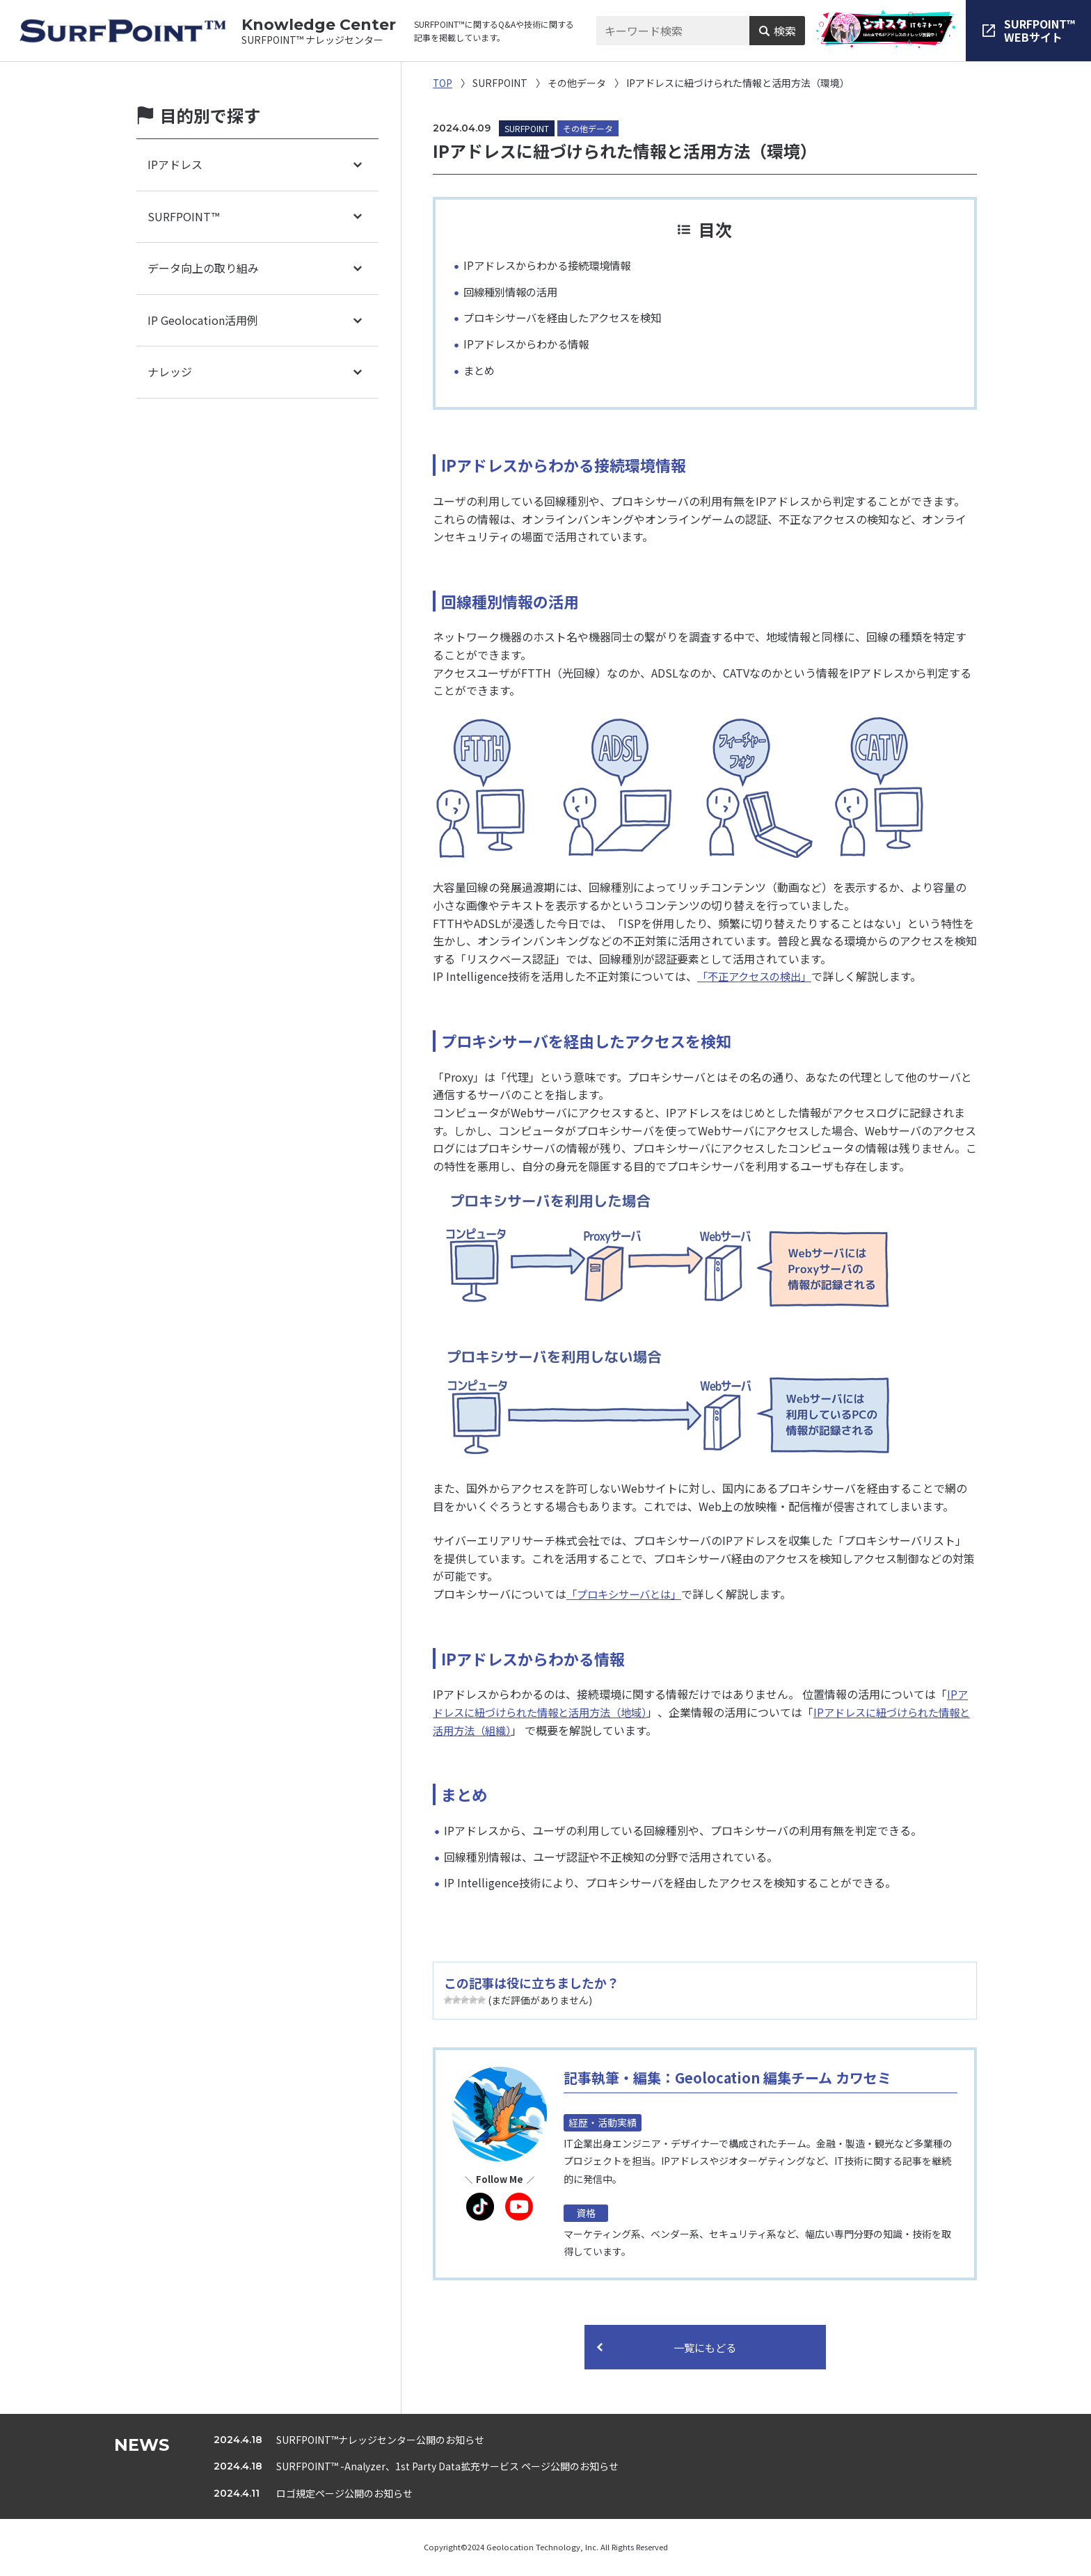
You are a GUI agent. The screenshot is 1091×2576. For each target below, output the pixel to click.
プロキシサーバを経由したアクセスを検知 (568, 317)
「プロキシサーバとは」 (627, 1593)
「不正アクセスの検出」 (758, 976)
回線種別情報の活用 (513, 291)
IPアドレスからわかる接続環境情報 (552, 265)
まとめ (480, 370)
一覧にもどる (704, 2347)
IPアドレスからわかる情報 (529, 343)
